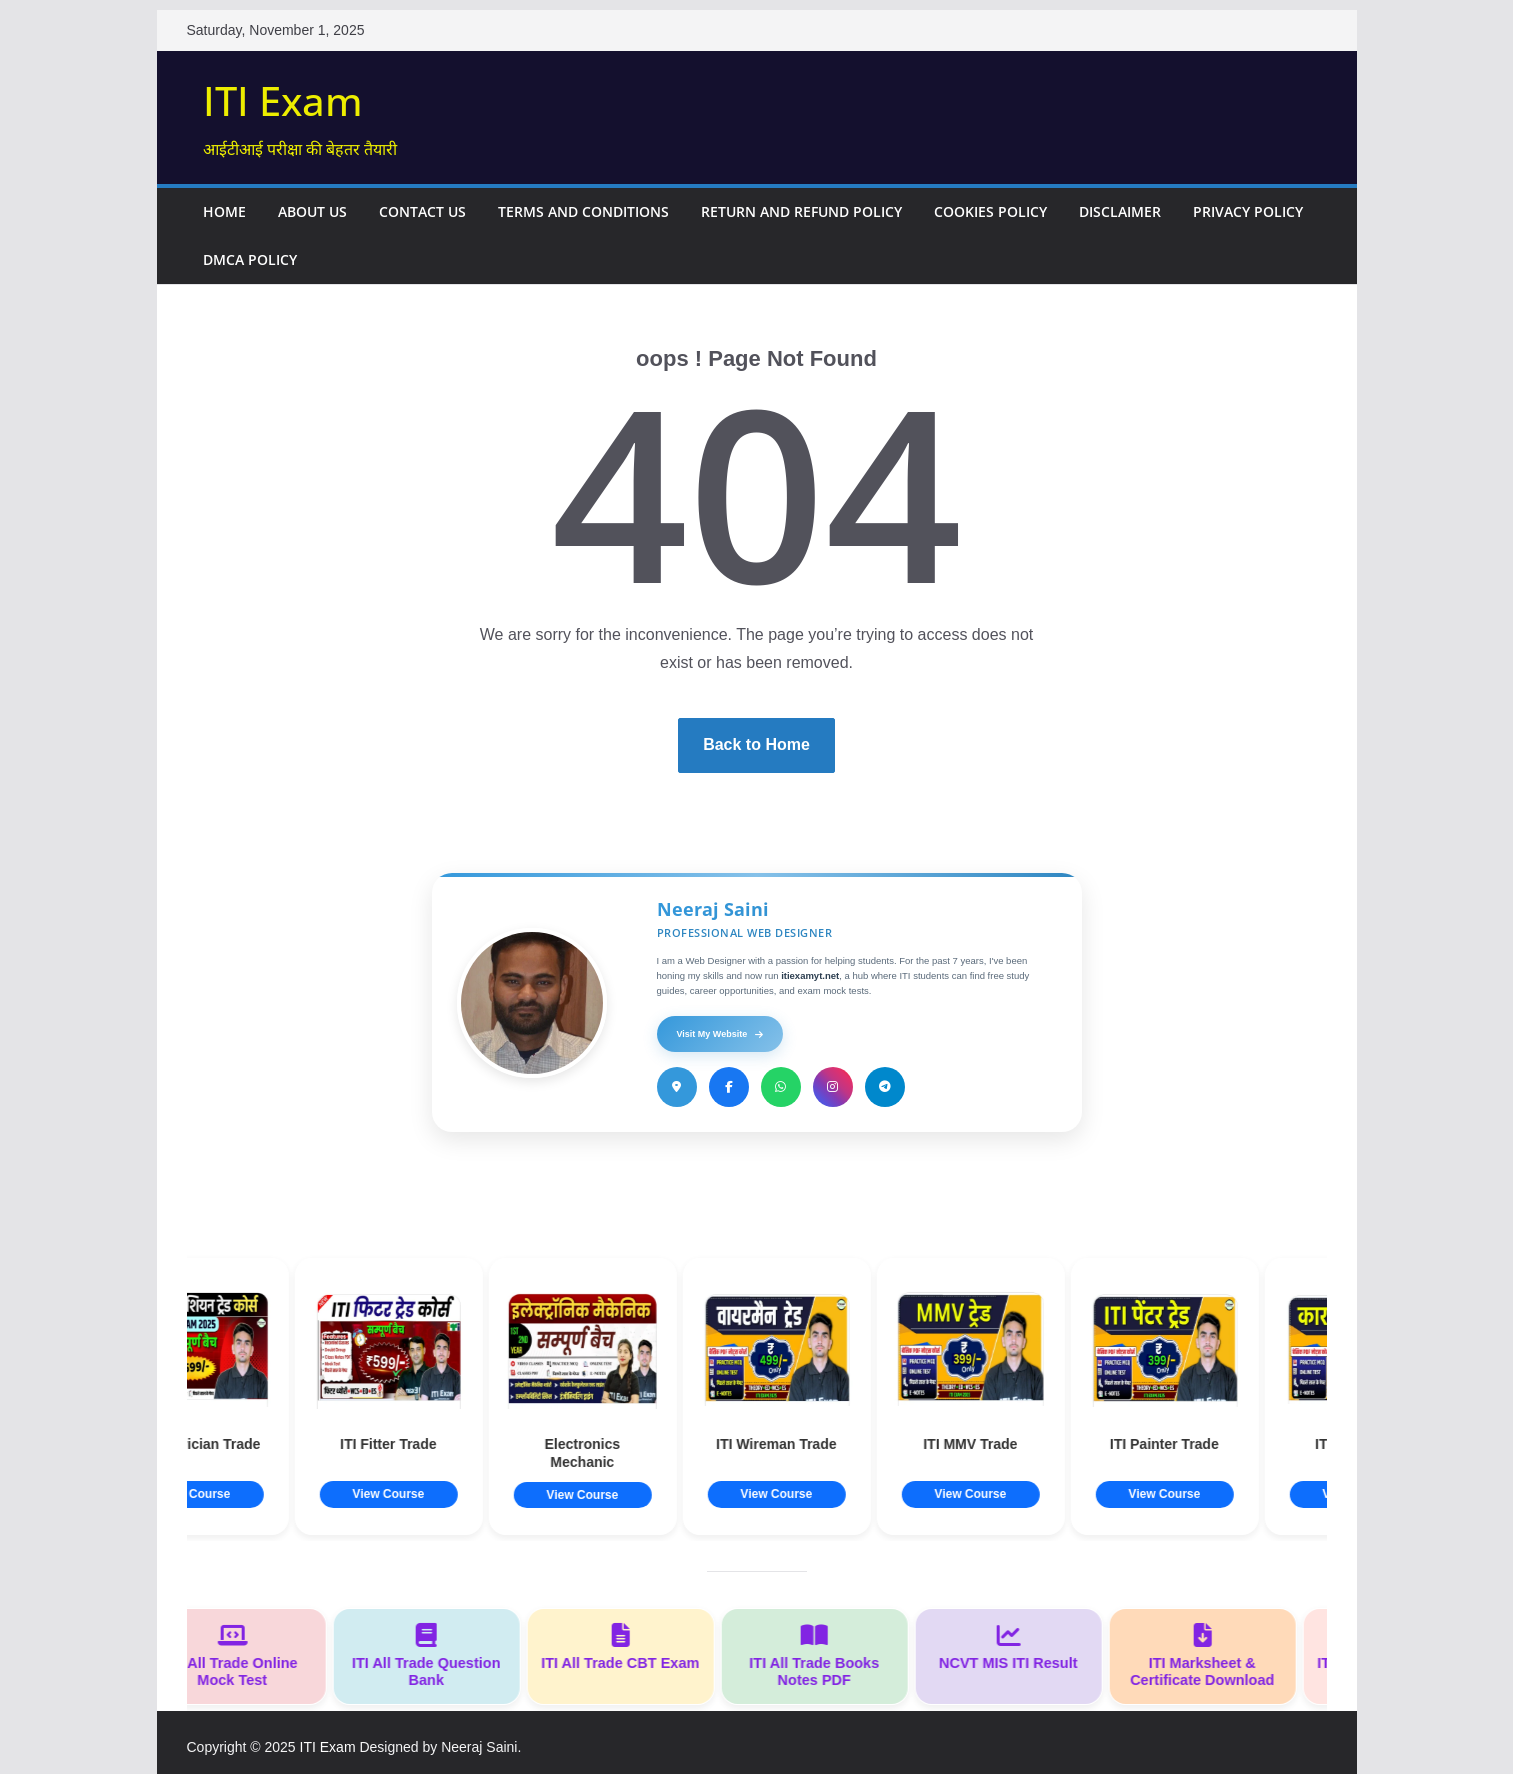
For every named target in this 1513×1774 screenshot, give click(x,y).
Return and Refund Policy (801, 211)
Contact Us (422, 211)
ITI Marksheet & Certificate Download (1209, 1655)
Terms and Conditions (583, 211)
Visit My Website (720, 1034)
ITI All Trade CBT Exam (627, 1647)
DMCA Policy (250, 259)
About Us (312, 211)
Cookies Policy (990, 211)
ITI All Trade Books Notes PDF (821, 1655)
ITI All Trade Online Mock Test (239, 1655)
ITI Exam (283, 100)
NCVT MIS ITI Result (1015, 1647)
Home (224, 211)
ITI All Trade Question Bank (433, 1655)
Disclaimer (1120, 211)
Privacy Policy (1248, 211)
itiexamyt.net (810, 975)
